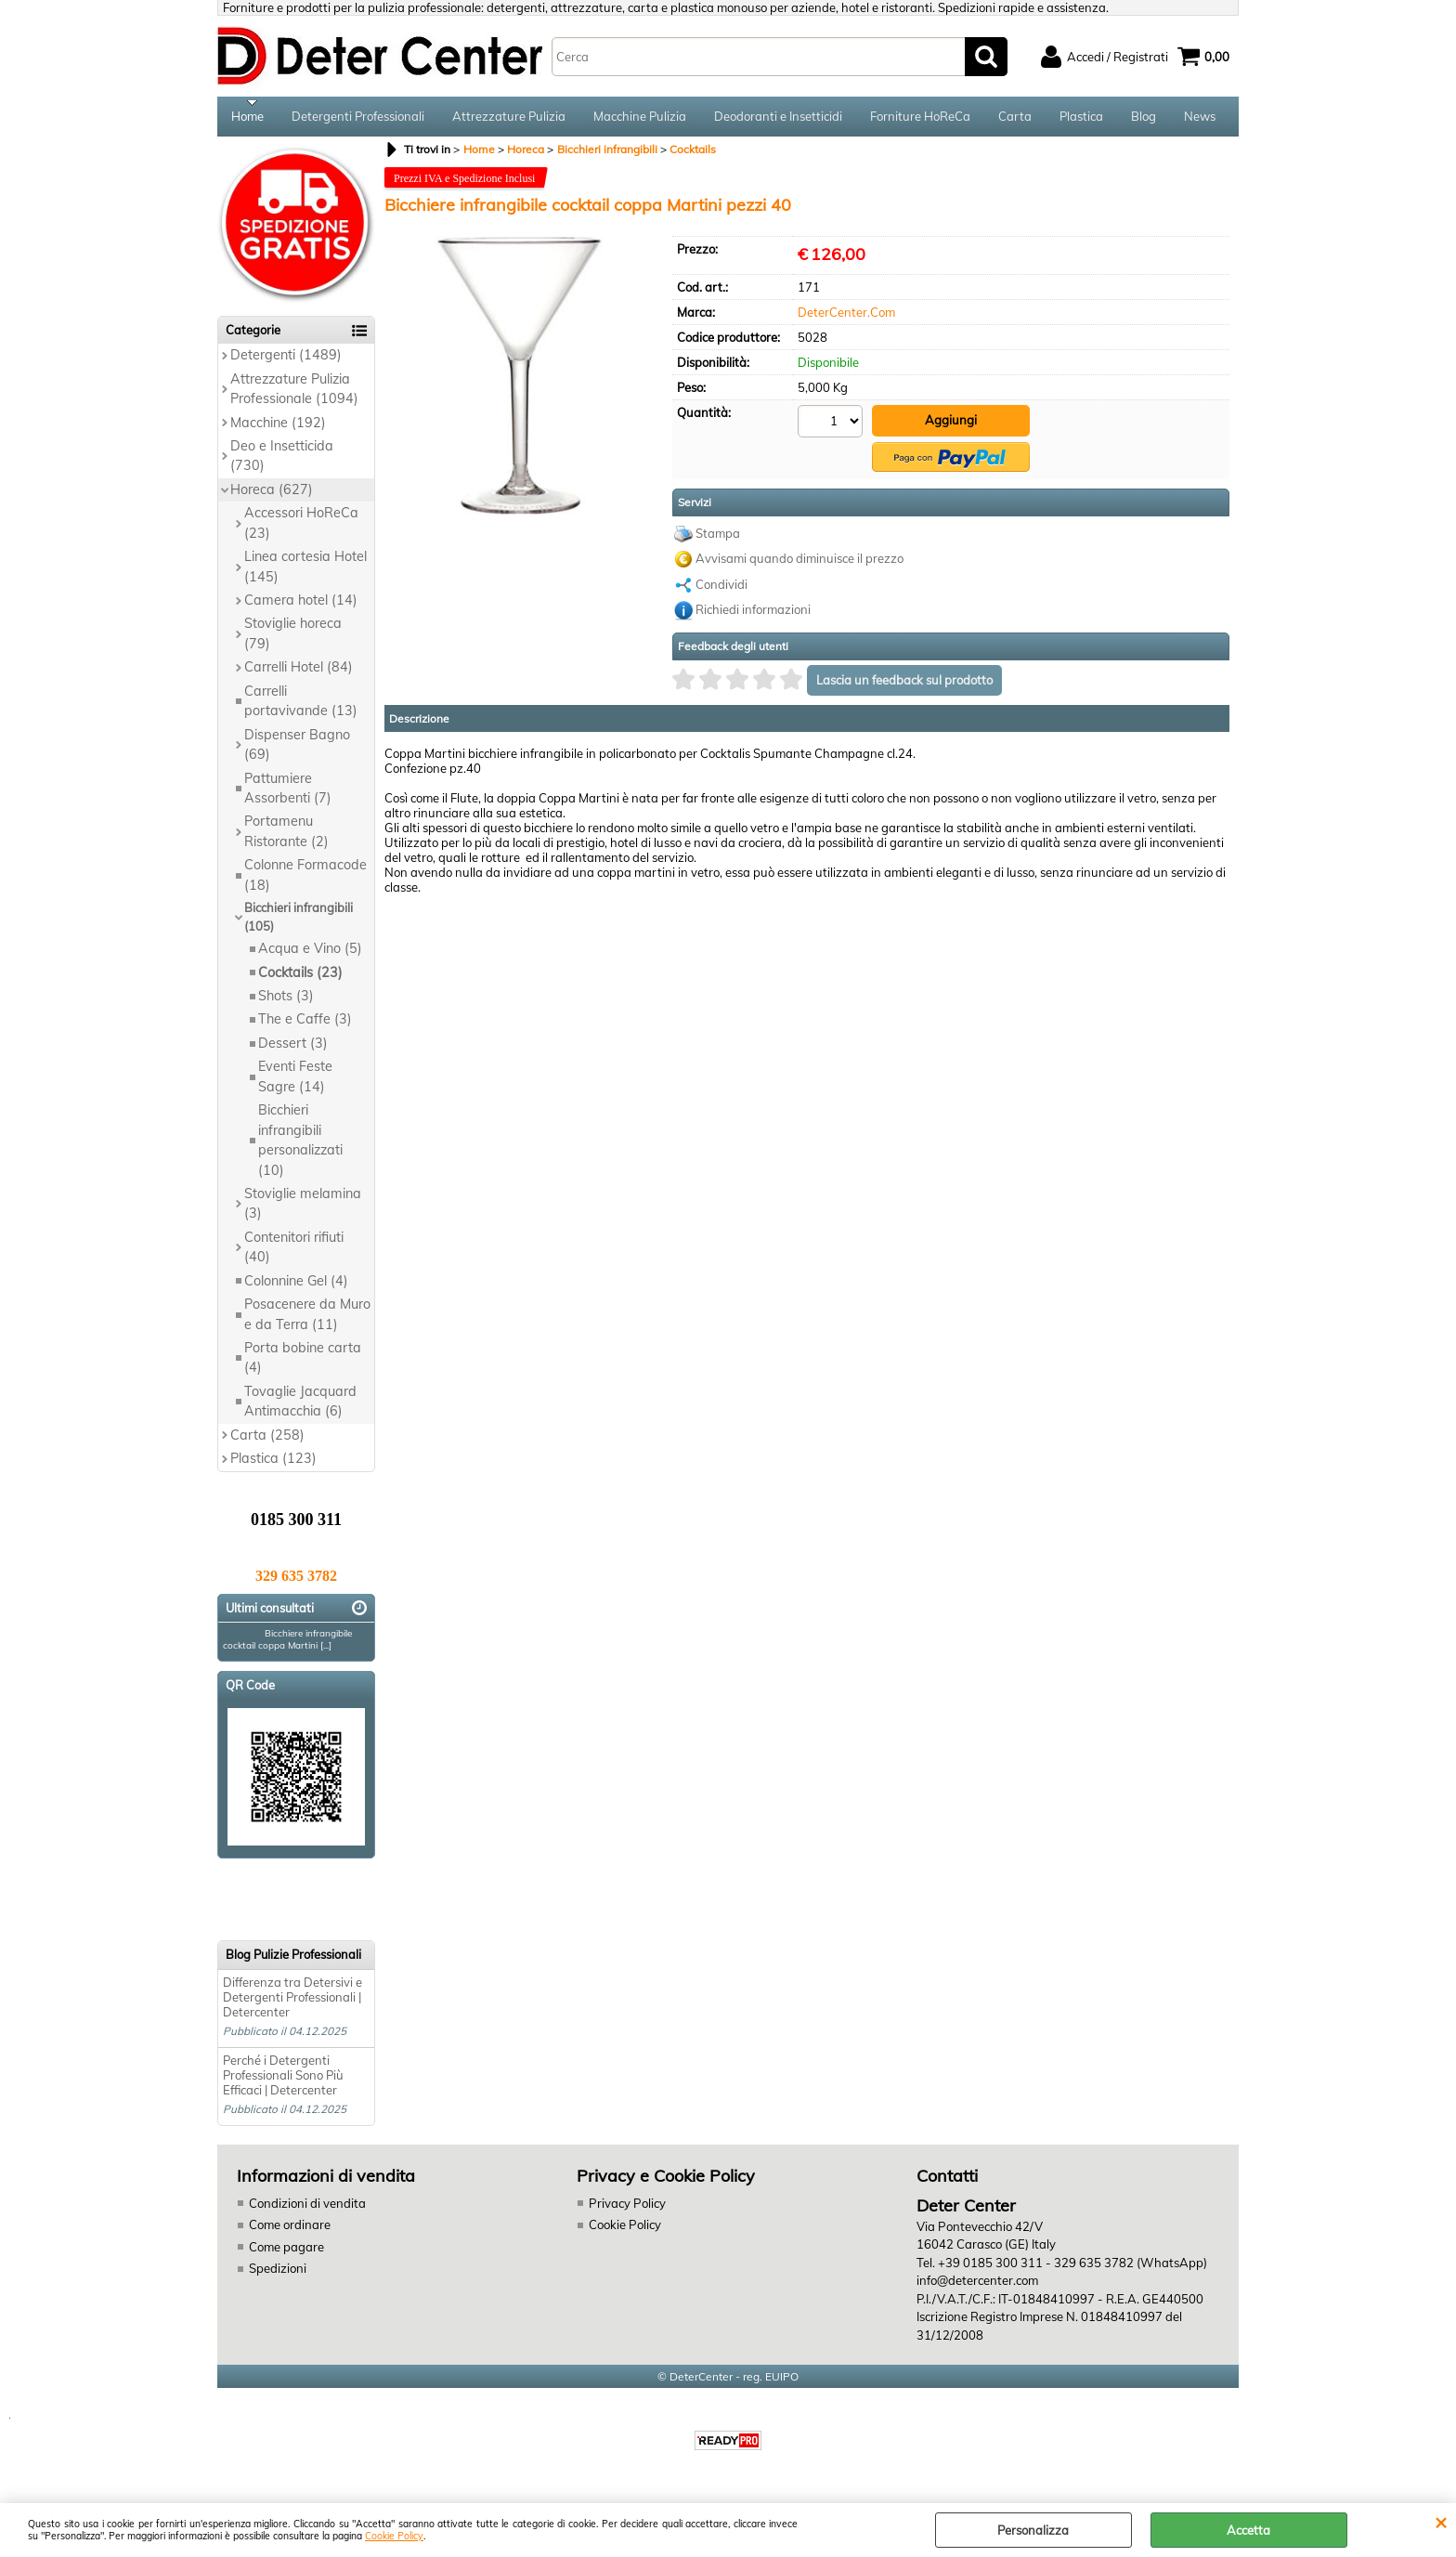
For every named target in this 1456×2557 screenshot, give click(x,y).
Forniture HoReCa (920, 118)
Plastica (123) (273, 1464)
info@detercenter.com (977, 2286)
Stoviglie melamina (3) (302, 1210)
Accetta (1248, 2530)
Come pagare (286, 2252)
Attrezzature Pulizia (509, 118)
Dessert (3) (293, 1049)
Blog (1143, 118)
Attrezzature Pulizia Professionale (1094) (294, 394)
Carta (1015, 118)
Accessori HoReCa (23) (301, 529)
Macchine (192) (278, 428)
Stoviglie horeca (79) (293, 639)
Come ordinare (290, 2231)
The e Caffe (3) (305, 1025)
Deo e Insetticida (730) (281, 462)
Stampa (718, 537)
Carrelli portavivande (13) (301, 706)
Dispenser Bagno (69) (297, 750)
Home (247, 118)
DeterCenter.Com (846, 317)
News (1200, 118)
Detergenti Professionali (358, 118)
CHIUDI (1441, 2521)
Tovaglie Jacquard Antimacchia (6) (300, 1407)
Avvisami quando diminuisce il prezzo (800, 562)
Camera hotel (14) (301, 606)
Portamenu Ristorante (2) (286, 837)
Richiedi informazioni (753, 614)
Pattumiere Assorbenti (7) (288, 794)
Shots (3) (286, 1002)
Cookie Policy (394, 2536)
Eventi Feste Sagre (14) (295, 1082)
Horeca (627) (271, 495)
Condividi (722, 588)
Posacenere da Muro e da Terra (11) (307, 1320)
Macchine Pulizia (639, 118)
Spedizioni (277, 2274)
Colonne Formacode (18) (305, 881)
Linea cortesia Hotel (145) (305, 572)
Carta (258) (267, 1440)
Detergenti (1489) (286, 361)
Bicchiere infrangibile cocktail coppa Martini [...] (287, 1646)
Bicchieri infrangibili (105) (298, 923)
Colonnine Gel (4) (296, 1286)
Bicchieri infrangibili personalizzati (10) (300, 1146)
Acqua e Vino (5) (310, 954)
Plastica (1081, 118)
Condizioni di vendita (307, 2208)
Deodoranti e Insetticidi (778, 118)
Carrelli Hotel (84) (298, 673)
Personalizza (1033, 2530)
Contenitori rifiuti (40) (294, 1252)
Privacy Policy (626, 2208)
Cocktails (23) (300, 978)
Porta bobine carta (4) (302, 1364)
